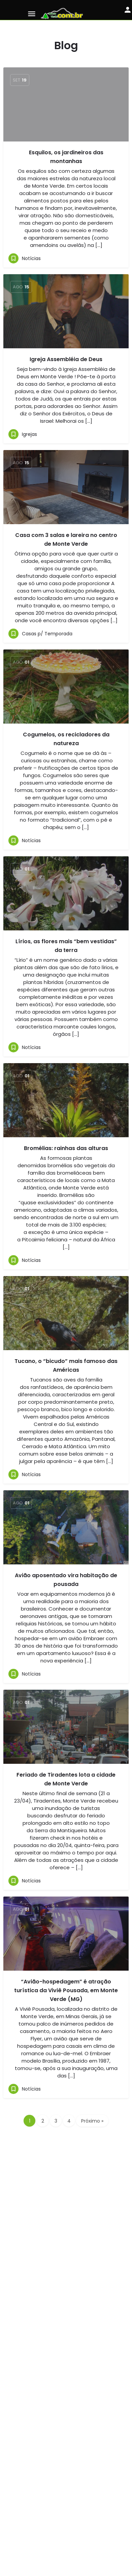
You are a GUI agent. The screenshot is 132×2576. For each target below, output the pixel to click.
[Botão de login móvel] (127, 9)
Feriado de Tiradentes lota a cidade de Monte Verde (66, 1779)
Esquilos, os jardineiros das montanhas (66, 157)
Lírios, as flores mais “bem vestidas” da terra (66, 945)
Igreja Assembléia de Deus (66, 359)
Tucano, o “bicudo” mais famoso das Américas (66, 1365)
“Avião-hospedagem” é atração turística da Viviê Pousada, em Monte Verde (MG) (66, 1990)
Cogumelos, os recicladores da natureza (66, 739)
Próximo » (92, 2121)
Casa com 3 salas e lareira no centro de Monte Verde (66, 539)
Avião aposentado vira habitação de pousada (66, 1579)
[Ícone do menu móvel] (31, 13)
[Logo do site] (63, 13)
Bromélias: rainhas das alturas (66, 1148)
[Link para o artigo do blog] (66, 311)
